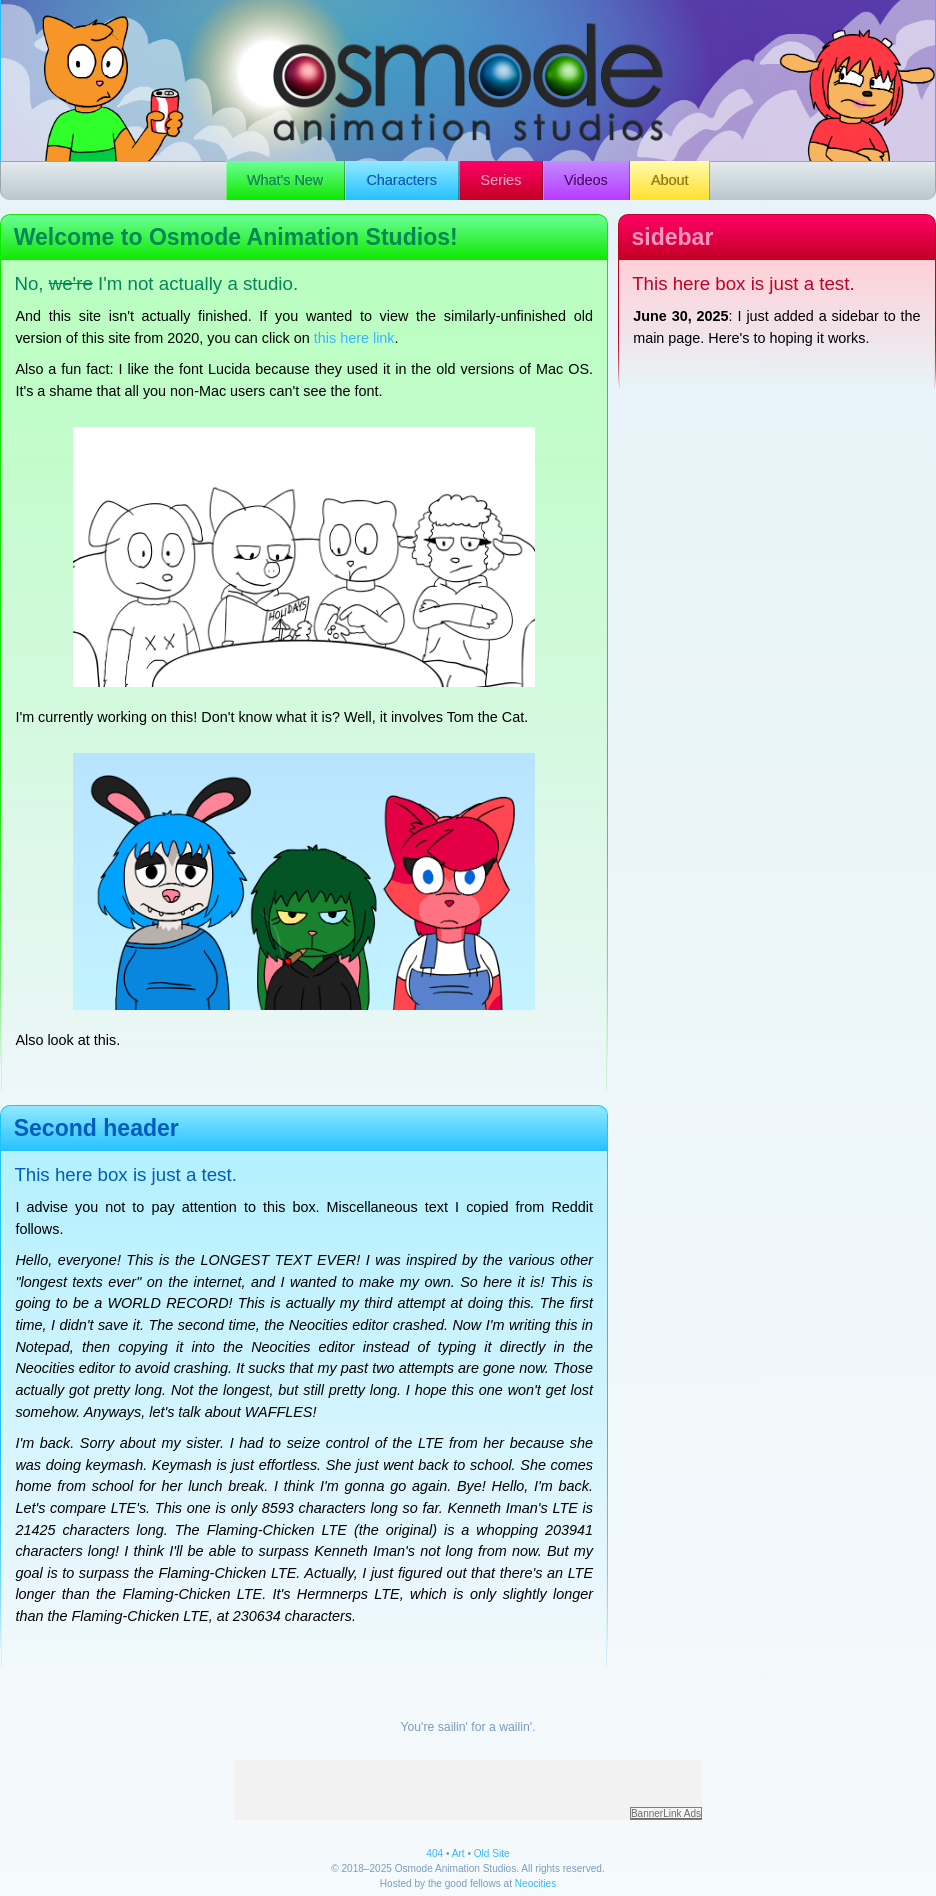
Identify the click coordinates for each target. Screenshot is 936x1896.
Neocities (535, 1883)
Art (458, 1853)
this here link (354, 338)
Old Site (492, 1853)
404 (434, 1853)
